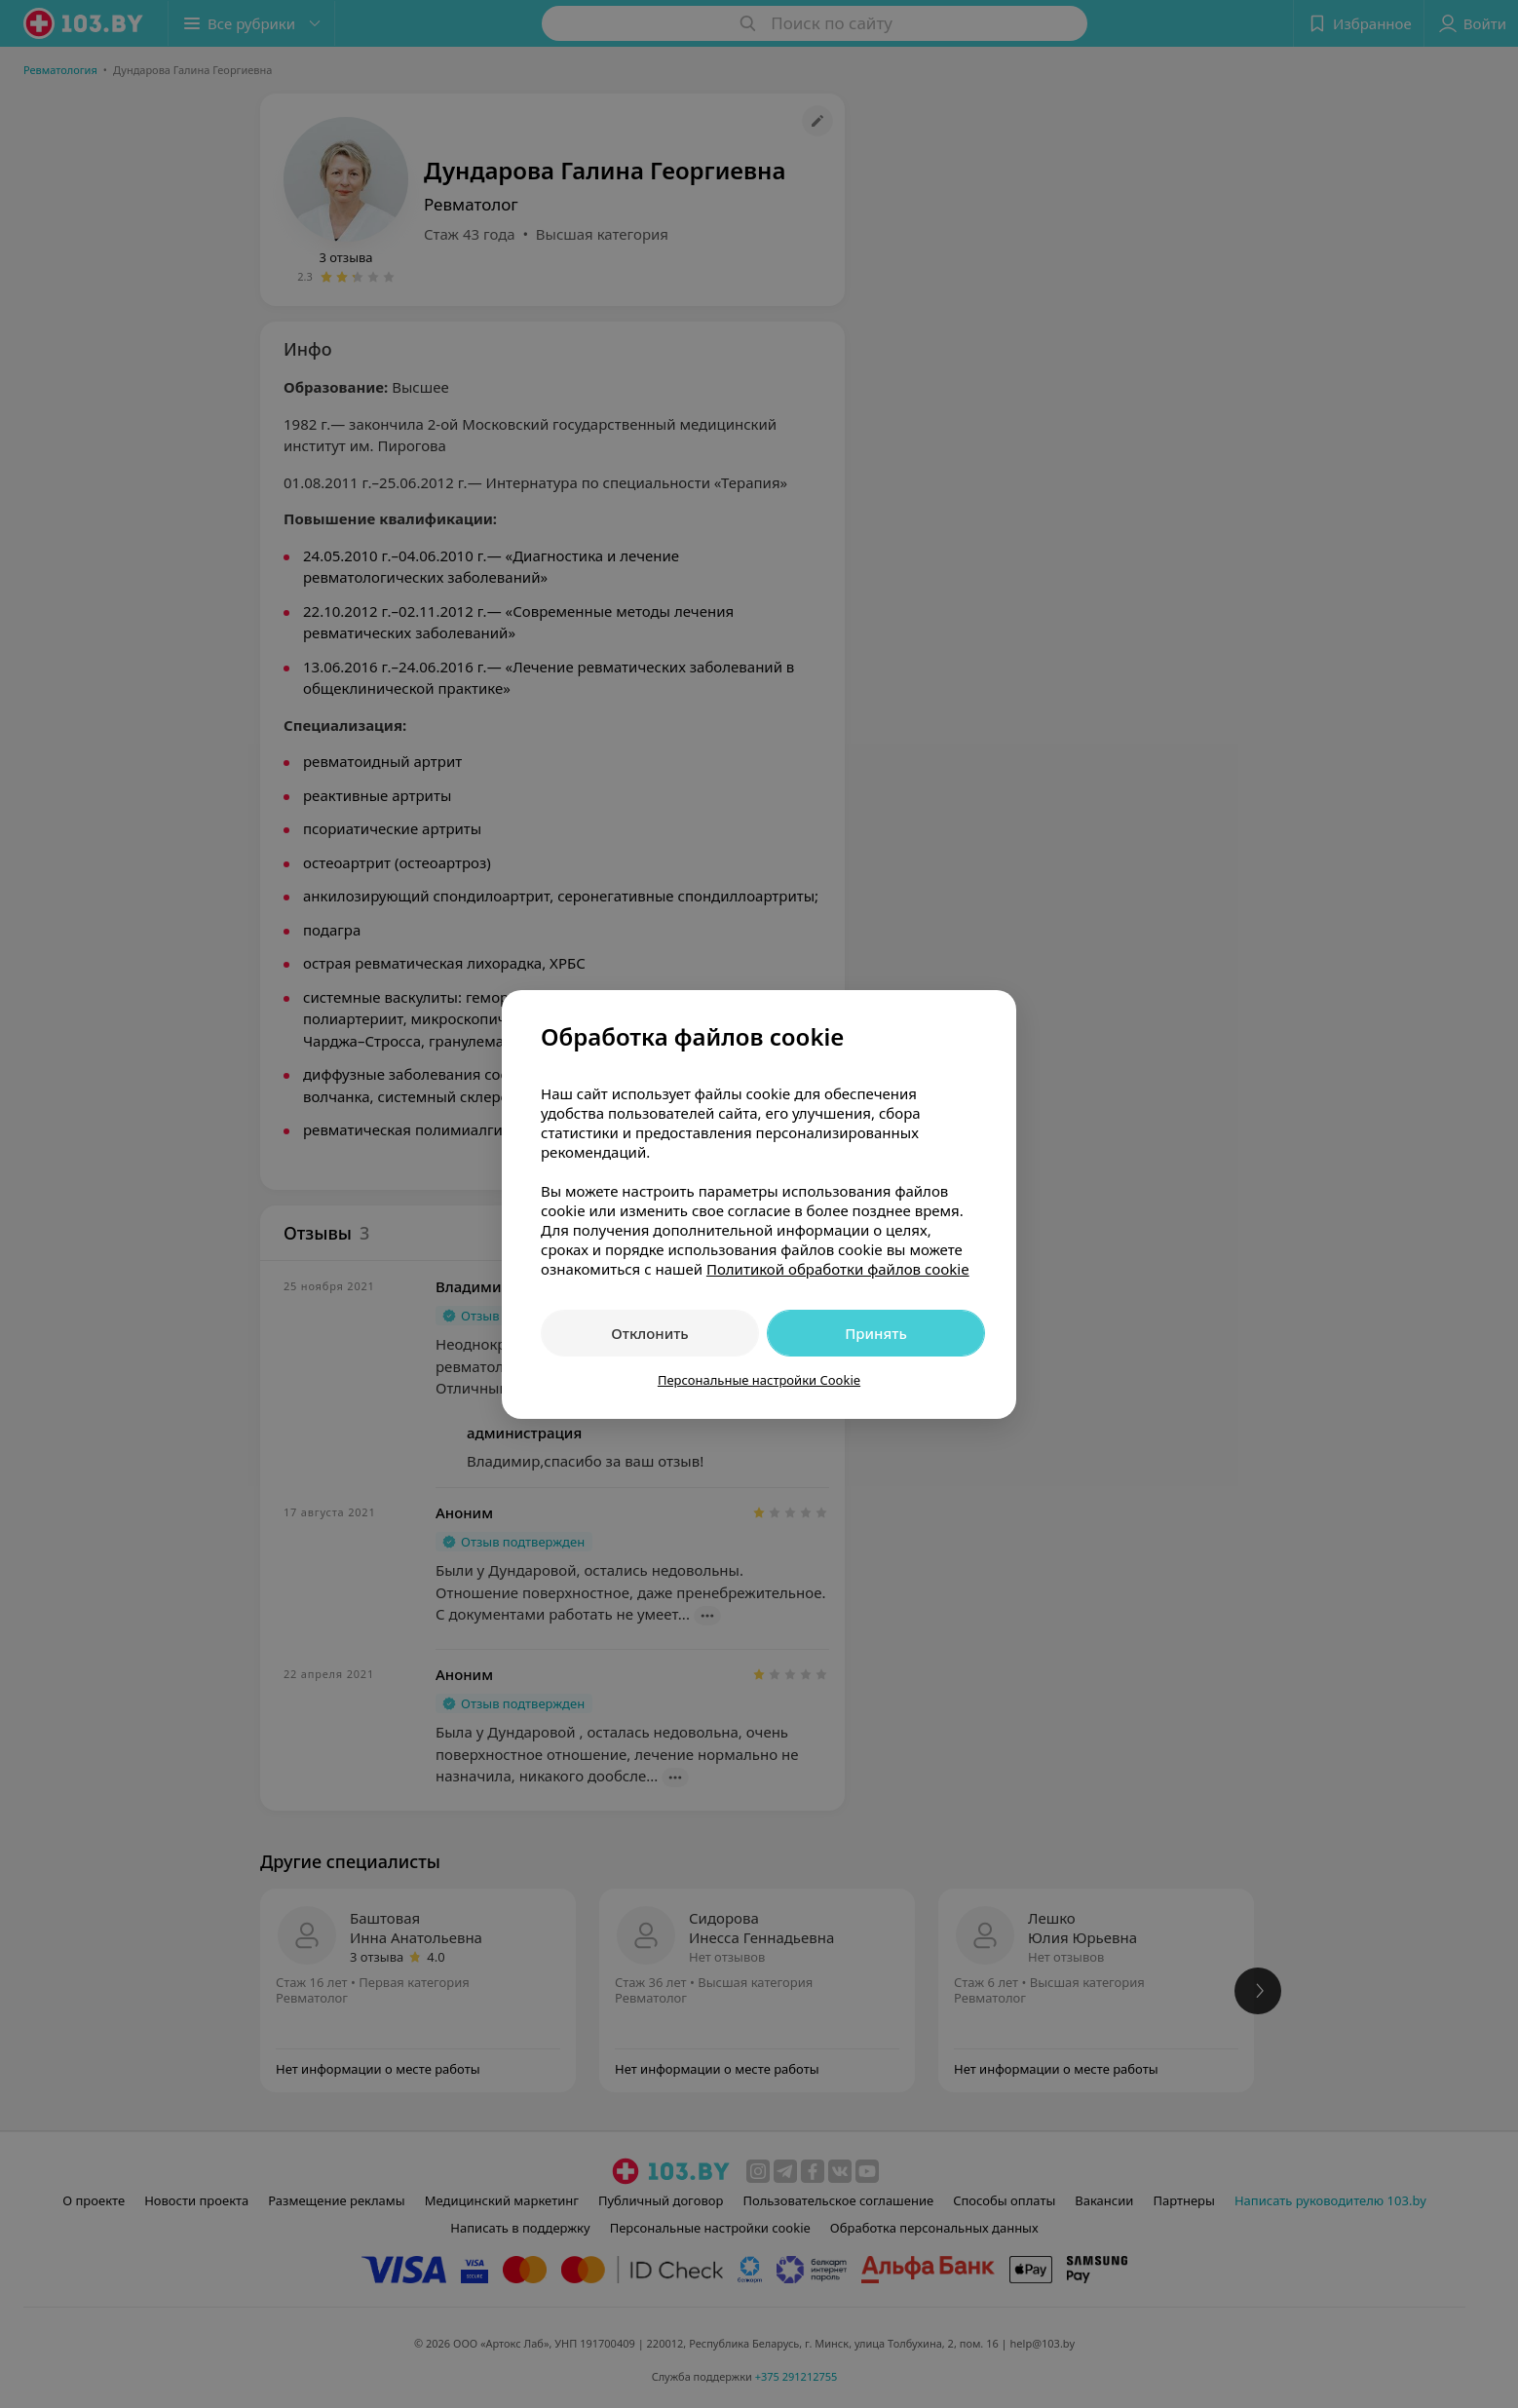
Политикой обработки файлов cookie (837, 1269)
